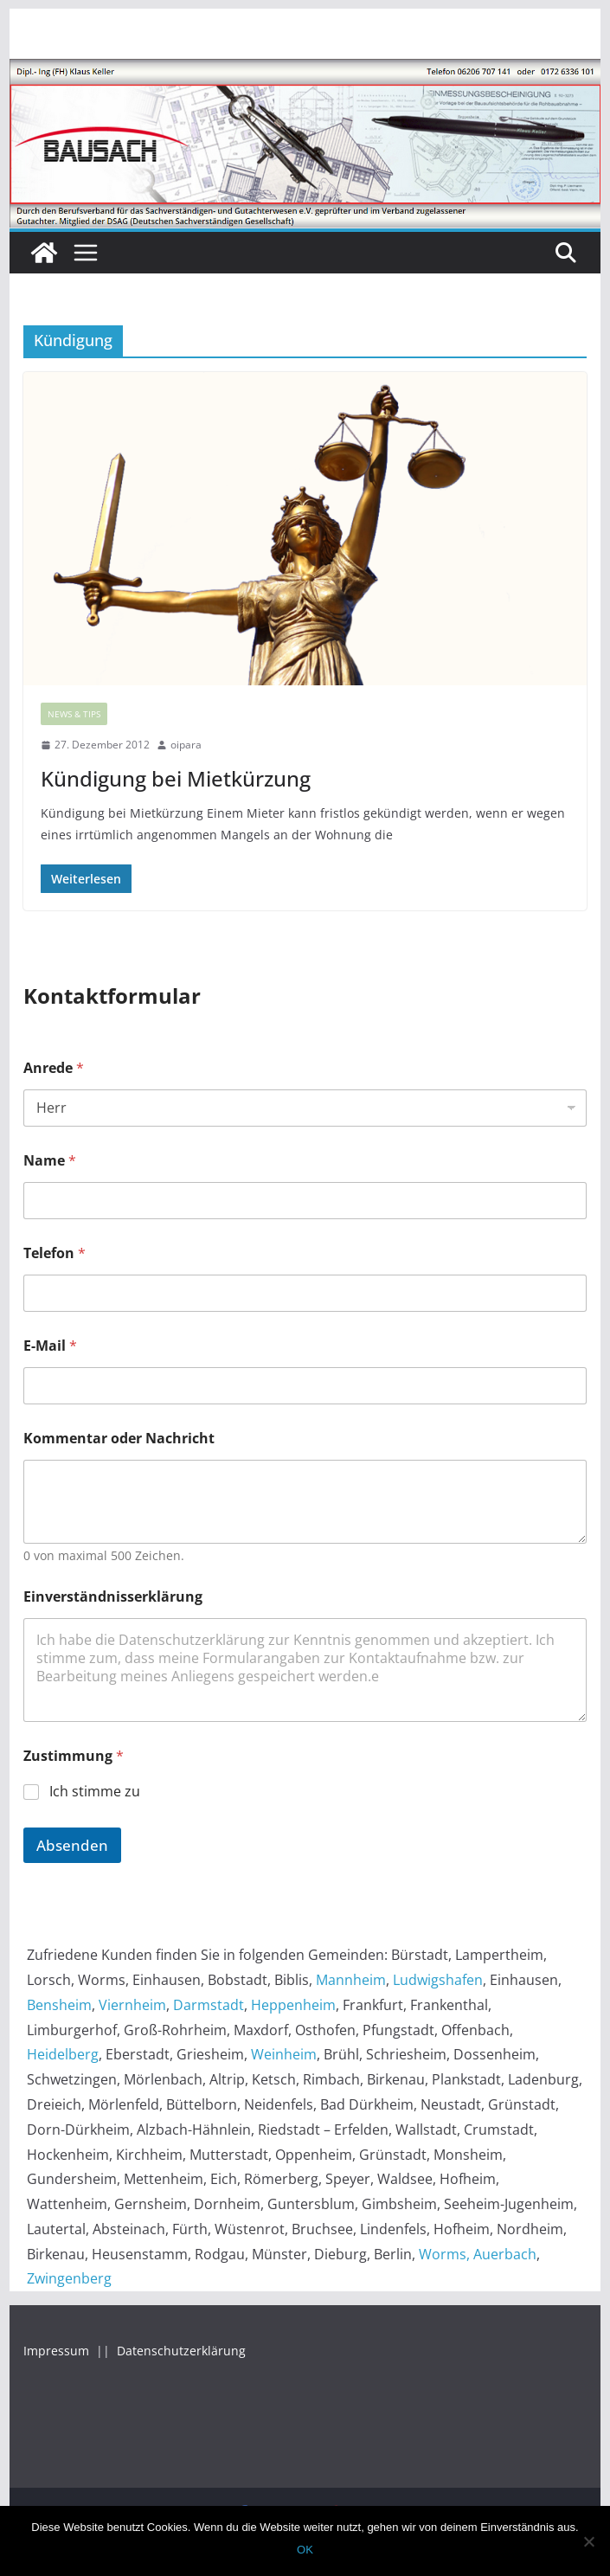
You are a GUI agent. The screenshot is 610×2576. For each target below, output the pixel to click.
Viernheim (132, 2004)
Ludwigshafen (438, 1979)
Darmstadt (208, 2004)
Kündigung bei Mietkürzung (176, 778)
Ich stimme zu (94, 1792)
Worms (442, 2254)
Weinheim (284, 2054)
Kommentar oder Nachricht (119, 1438)
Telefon (54, 1253)
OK (305, 2549)
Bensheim (59, 2004)
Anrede (53, 1068)
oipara (186, 744)
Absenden (72, 1845)
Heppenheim (293, 2004)
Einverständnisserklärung (112, 1597)
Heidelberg (63, 2054)
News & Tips (74, 714)
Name (49, 1161)
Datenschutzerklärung (181, 2350)
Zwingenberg (69, 2278)
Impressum (58, 2350)
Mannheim (351, 1979)
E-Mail (50, 1346)
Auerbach (504, 2254)
